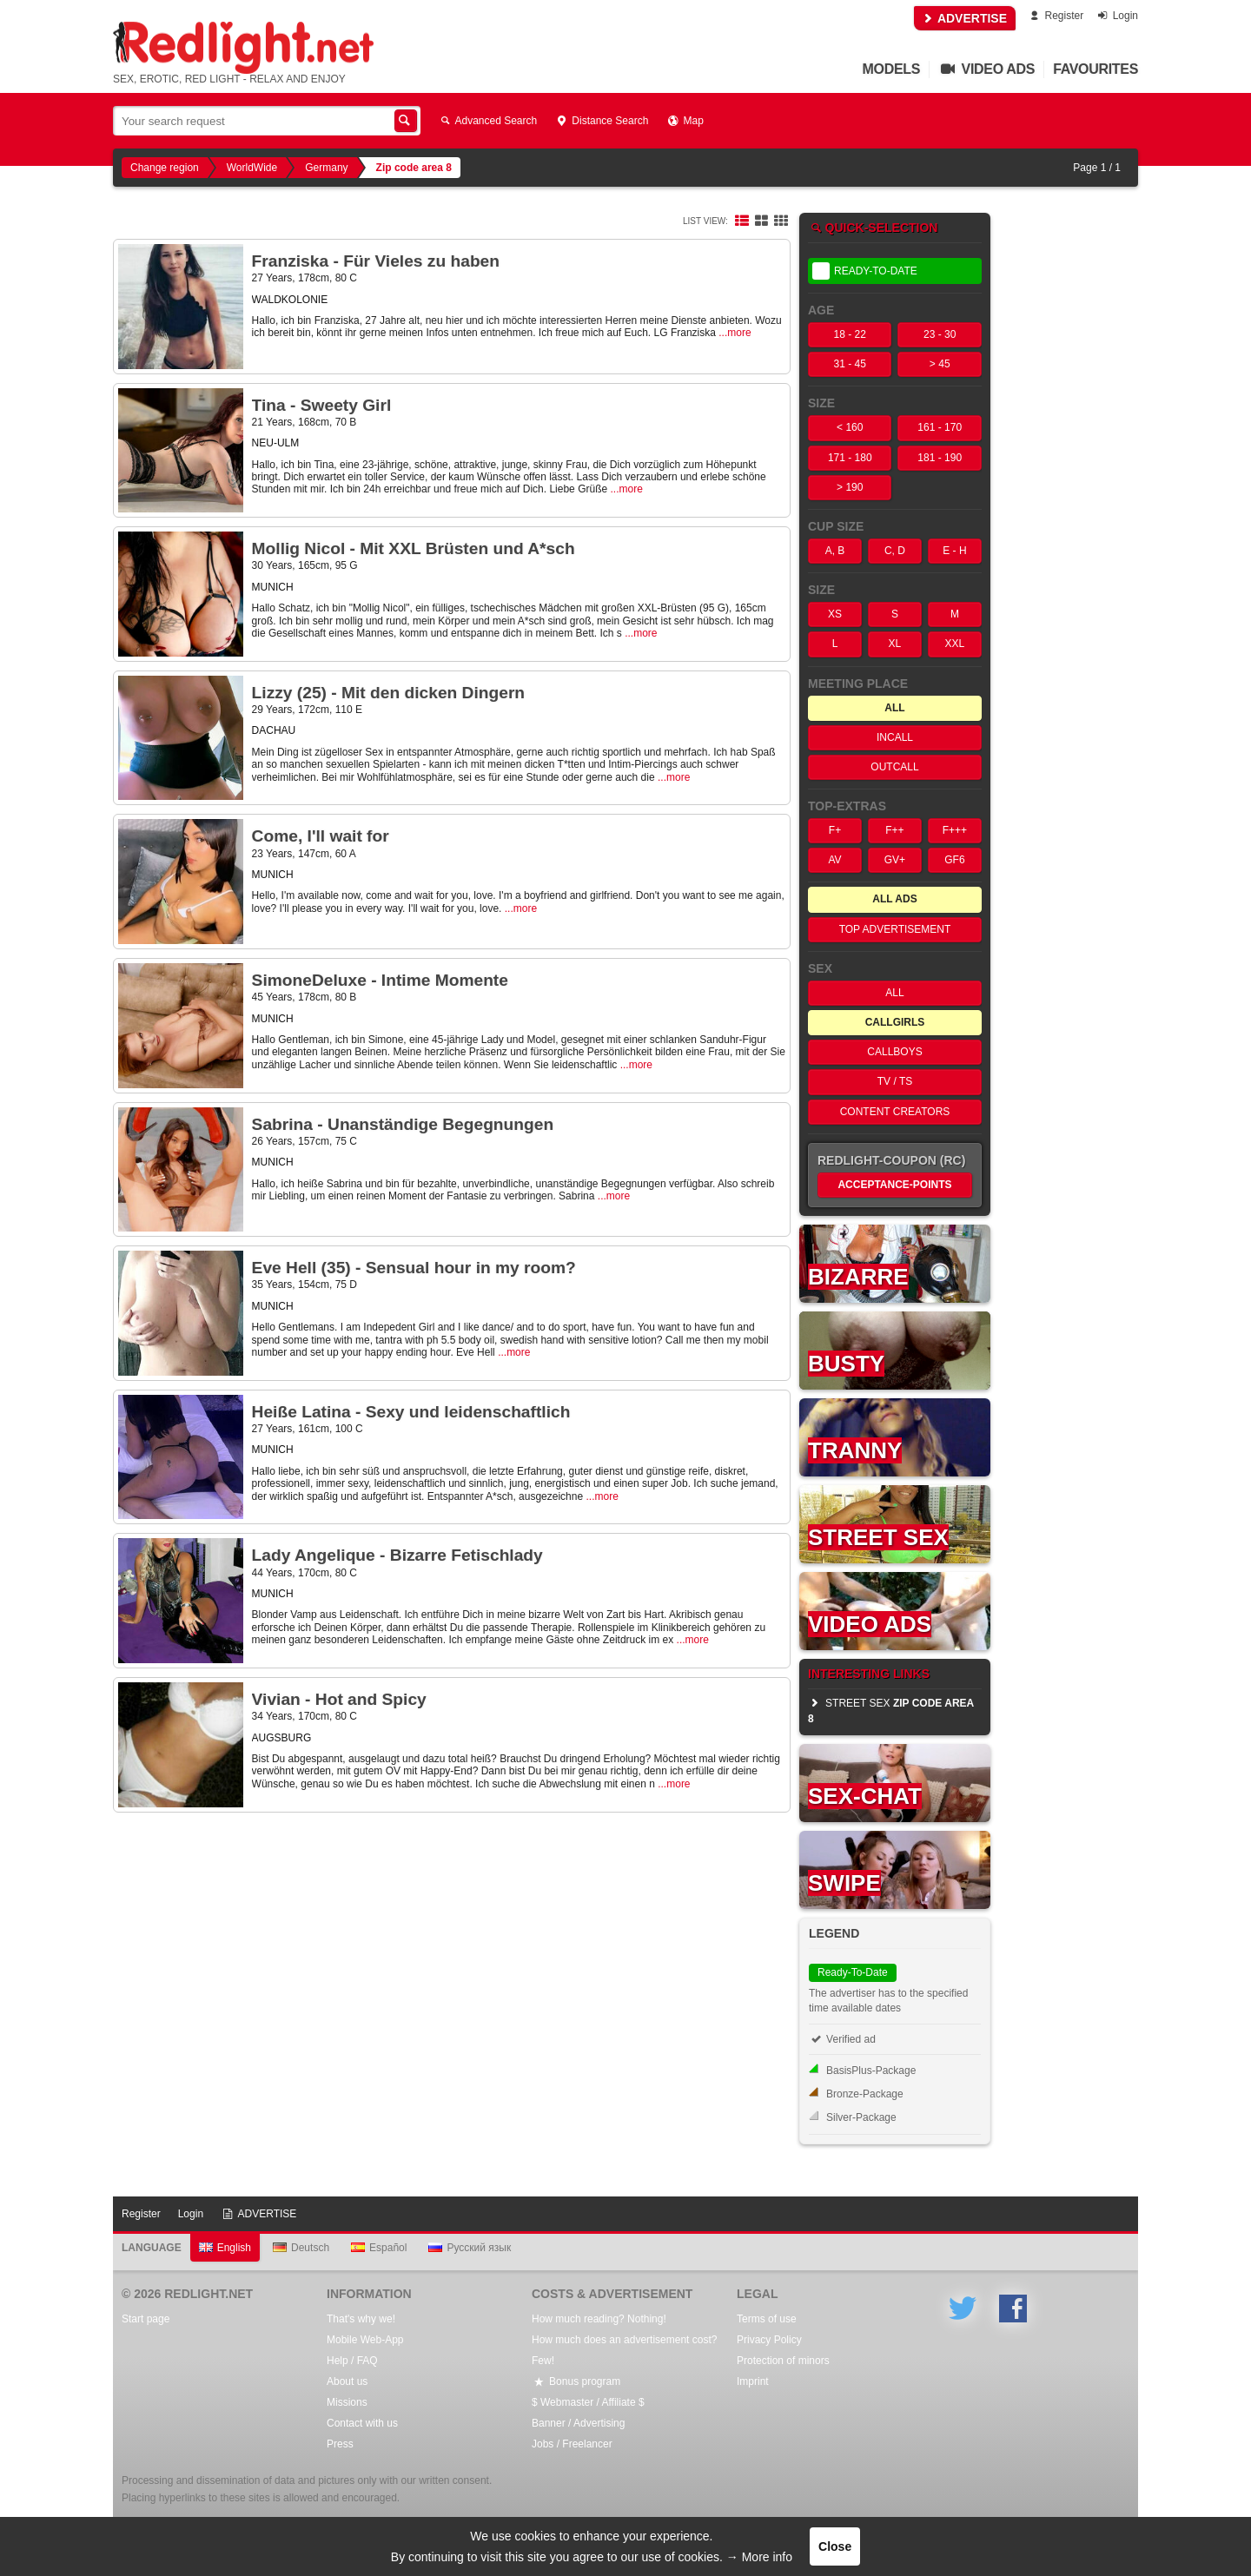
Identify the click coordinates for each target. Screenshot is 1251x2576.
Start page (145, 2319)
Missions (347, 2402)
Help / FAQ (352, 2361)
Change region (164, 168)
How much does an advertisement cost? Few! (624, 2350)
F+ (835, 830)
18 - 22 (850, 334)
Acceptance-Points (894, 1185)
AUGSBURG (282, 1738)
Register (1055, 16)
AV (834, 860)
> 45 (940, 364)
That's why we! (361, 2319)
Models (892, 69)
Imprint (753, 2381)
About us (347, 2381)
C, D (894, 551)
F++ (894, 830)
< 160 (850, 427)
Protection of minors (783, 2361)
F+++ (955, 830)
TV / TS (894, 1081)
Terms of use (767, 2319)
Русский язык (469, 2248)
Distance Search (601, 121)
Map (684, 121)
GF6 (954, 860)
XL (895, 643)
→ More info (759, 2557)
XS (835, 614)
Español (379, 2248)
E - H (954, 551)
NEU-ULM (276, 443)
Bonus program (576, 2381)
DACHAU (274, 730)
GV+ (894, 860)
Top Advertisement (895, 929)
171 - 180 (850, 458)
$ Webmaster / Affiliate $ (588, 2402)
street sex (891, 1711)
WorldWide (252, 168)
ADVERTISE (965, 18)
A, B (835, 551)
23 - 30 (939, 334)
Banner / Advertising (578, 2423)
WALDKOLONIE (290, 300)
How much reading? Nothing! (599, 2319)
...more (734, 333)
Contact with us (362, 2423)
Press (340, 2444)
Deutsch (301, 2248)
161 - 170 (939, 427)
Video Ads (986, 69)
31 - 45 (850, 364)
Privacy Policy (769, 2340)
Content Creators (895, 1112)
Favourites (1095, 69)
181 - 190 (939, 458)
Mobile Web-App (365, 2340)
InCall (895, 737)
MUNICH (273, 587)
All (894, 993)
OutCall (894, 767)
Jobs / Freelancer (572, 2444)
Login (1116, 16)
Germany (326, 168)
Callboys (894, 1052)
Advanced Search (487, 121)
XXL (955, 643)
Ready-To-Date (864, 271)
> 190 (850, 487)
